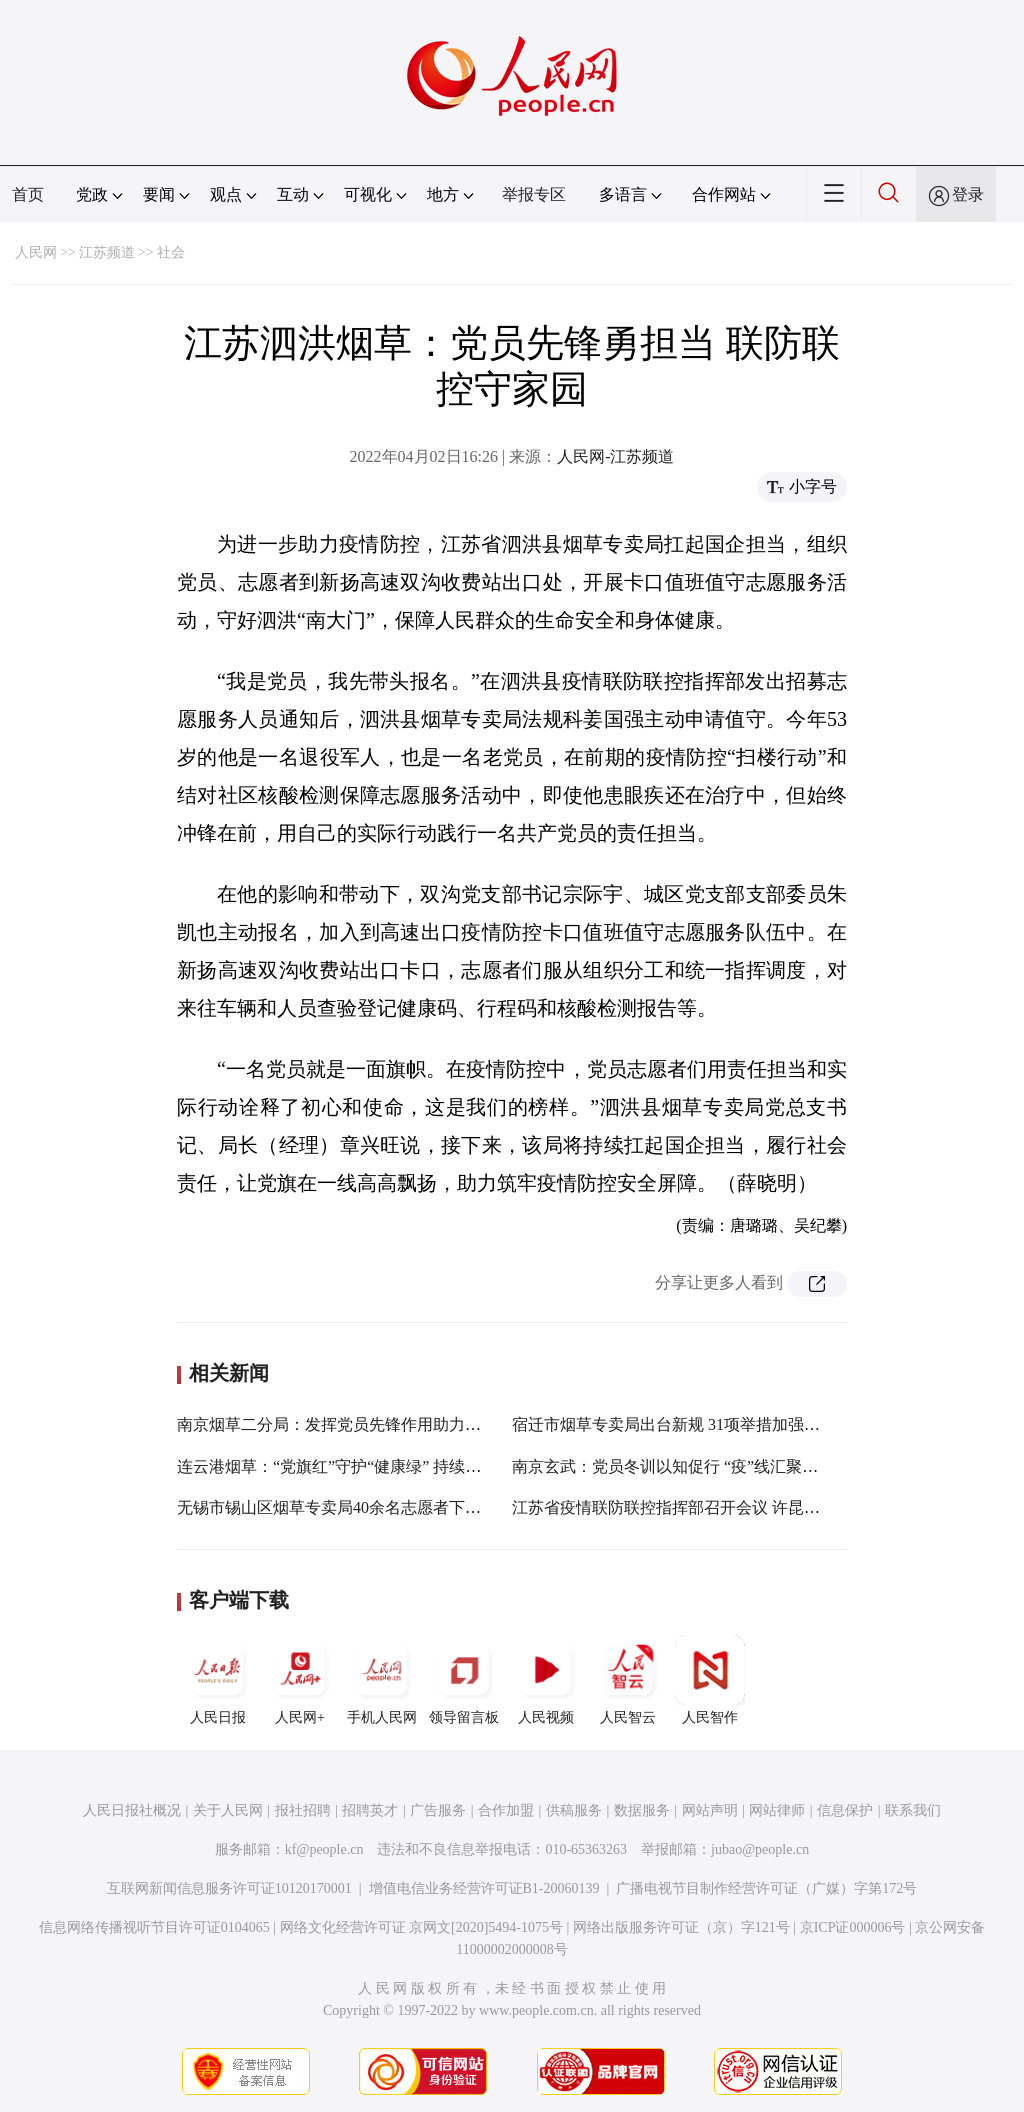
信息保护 (845, 1810)
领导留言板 (464, 1680)
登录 (968, 194)
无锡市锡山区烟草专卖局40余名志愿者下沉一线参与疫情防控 (393, 1507)
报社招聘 (303, 1810)
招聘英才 (370, 1810)
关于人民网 (228, 1810)
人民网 (36, 252)
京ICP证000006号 (853, 1927)
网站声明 (710, 1810)
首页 (28, 194)
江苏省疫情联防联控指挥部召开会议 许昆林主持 (682, 1507)
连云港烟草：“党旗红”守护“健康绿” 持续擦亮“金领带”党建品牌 (400, 1466)
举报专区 (534, 194)
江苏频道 (107, 252)
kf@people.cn (324, 1849)
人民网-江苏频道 (615, 456)
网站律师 (777, 1810)
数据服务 (642, 1810)
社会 (171, 252)
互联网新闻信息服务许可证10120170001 (229, 1888)
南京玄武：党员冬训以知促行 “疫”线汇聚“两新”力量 (696, 1466)
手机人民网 (382, 1680)
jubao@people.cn (760, 1849)
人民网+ (300, 1680)
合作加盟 (506, 1810)
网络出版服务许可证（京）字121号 (681, 1927)
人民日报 (218, 1680)
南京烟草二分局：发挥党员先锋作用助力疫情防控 (353, 1424)
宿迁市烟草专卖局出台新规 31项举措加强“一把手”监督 (705, 1424)
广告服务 (438, 1810)
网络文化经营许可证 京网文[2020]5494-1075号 (422, 1927)
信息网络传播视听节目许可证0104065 (154, 1927)
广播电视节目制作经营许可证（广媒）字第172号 (766, 1888)
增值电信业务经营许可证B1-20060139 (484, 1888)
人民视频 (546, 1680)
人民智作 (710, 1680)
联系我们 (913, 1810)
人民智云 (628, 1680)
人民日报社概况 (132, 1810)
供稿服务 (574, 1810)
